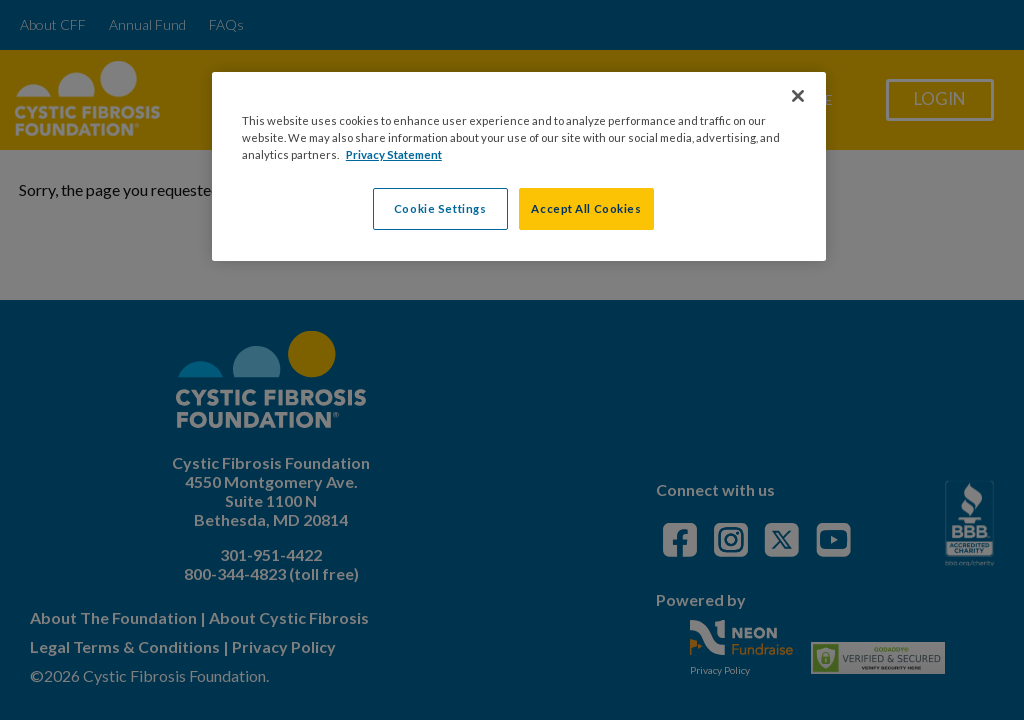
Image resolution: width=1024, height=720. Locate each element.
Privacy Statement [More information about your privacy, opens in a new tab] (394, 154)
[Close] (798, 96)
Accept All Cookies (586, 208)
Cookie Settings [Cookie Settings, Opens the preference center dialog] (440, 208)
